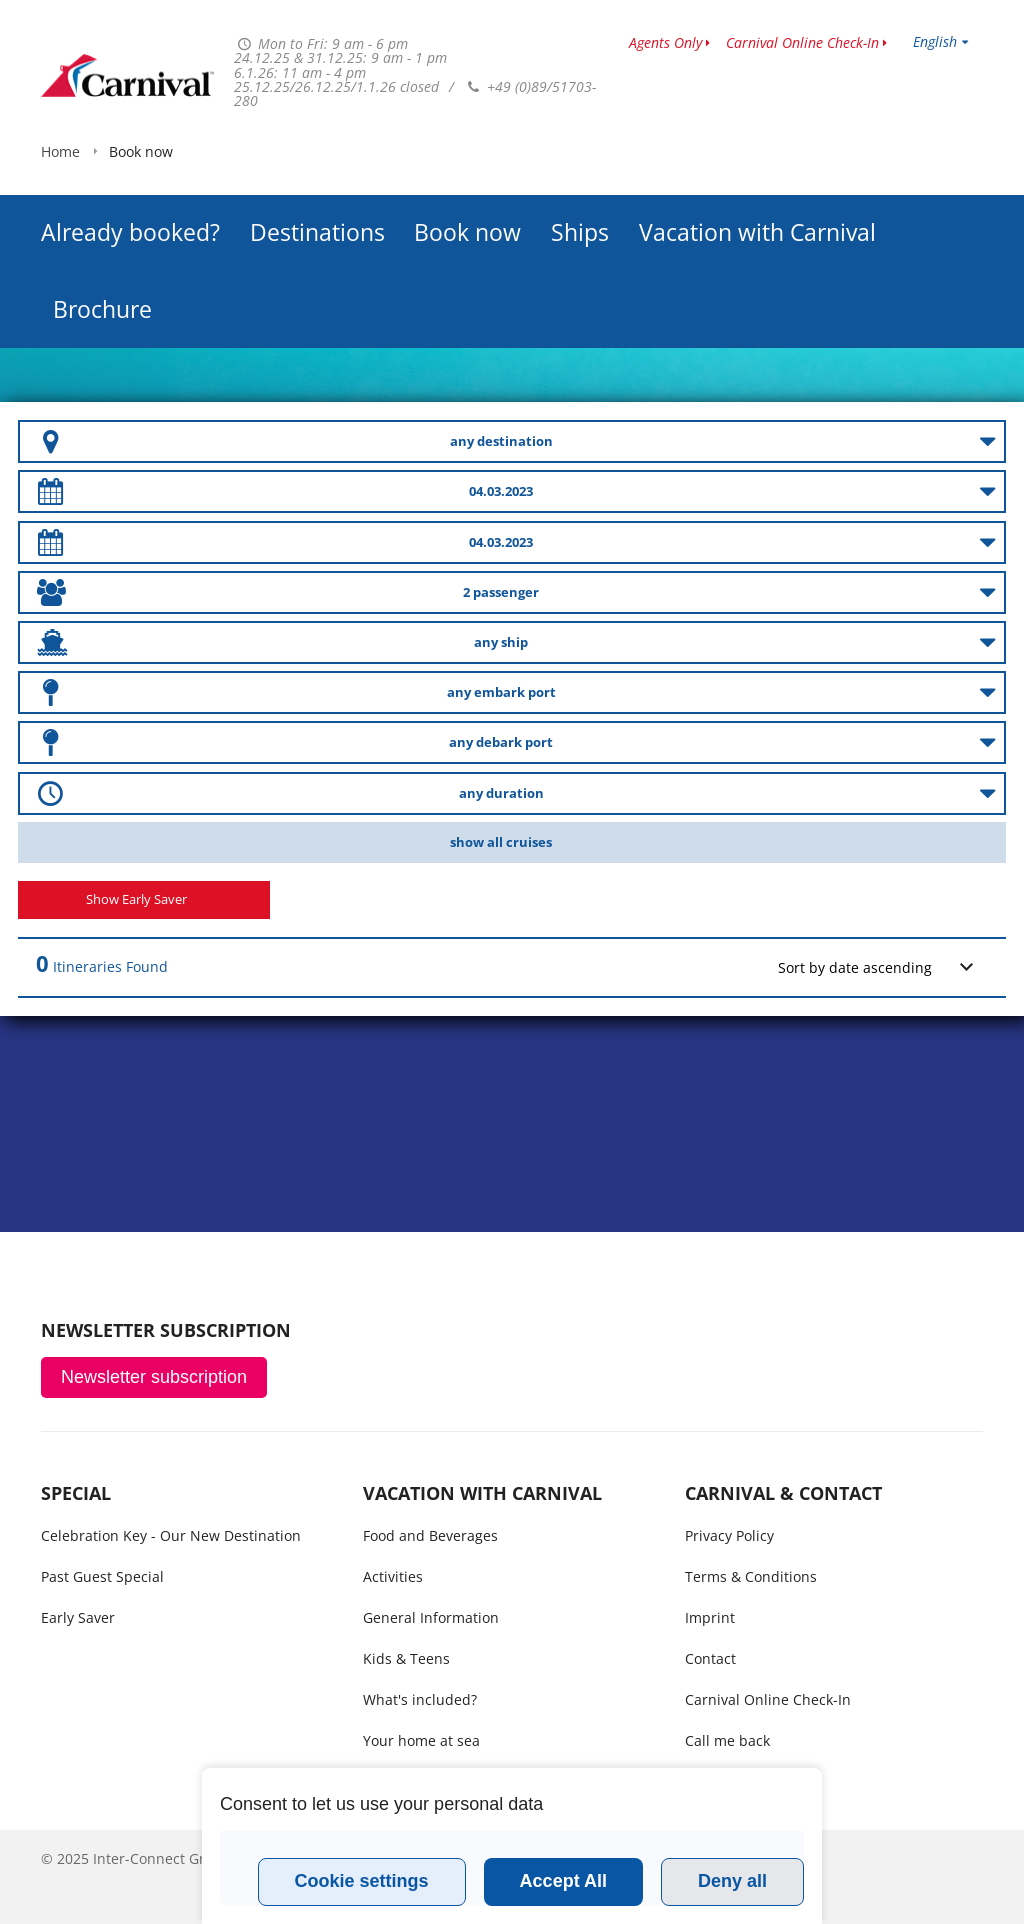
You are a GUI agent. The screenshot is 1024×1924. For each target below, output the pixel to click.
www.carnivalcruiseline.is (127, 75)
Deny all (732, 1881)
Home (60, 322)
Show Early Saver (136, 899)
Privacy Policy (729, 1535)
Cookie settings (362, 1881)
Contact (710, 1658)
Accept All (563, 1881)
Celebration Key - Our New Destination (171, 1535)
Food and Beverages (430, 1535)
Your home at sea (421, 1740)
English (935, 41)
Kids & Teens (406, 1658)
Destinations (317, 182)
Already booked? (130, 182)
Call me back (727, 1740)
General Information (431, 1617)
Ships (580, 182)
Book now (467, 182)
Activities (393, 1576)
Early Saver (78, 1617)
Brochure (102, 258)
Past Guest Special (102, 1576)
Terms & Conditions (751, 1576)
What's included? (420, 1699)
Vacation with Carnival (757, 182)
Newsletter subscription (154, 1377)
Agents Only (665, 42)
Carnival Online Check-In (802, 42)
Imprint (710, 1617)
